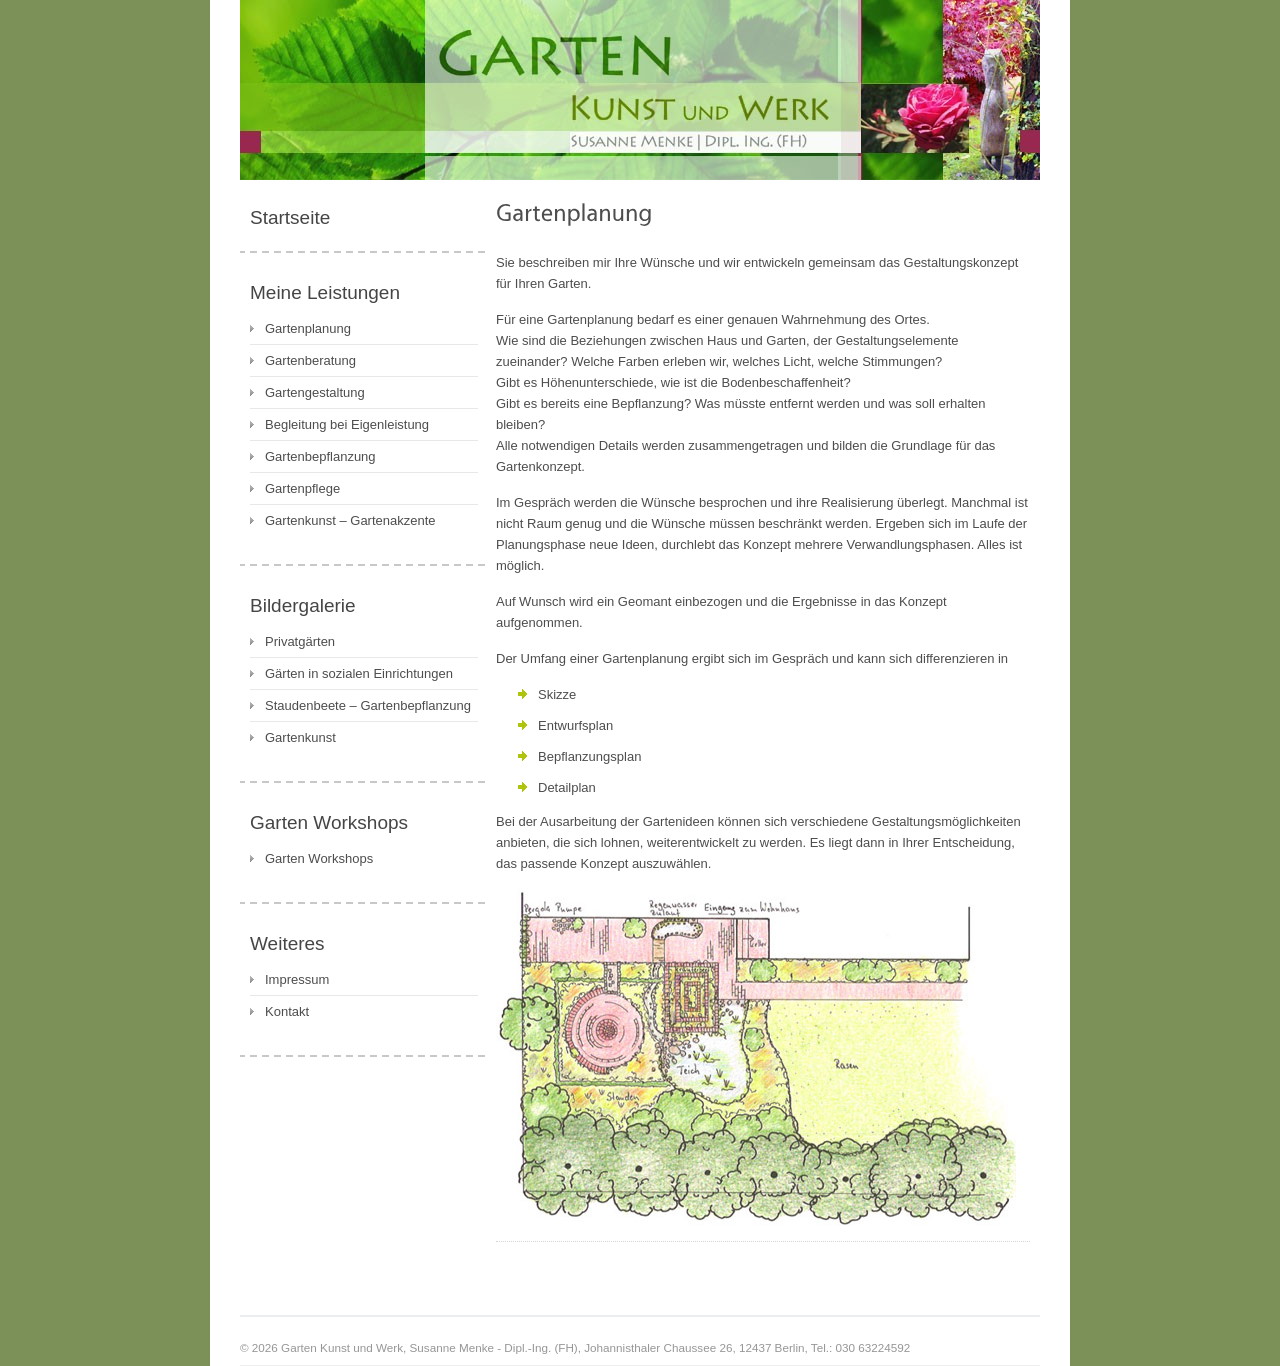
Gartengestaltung (315, 392)
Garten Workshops (319, 858)
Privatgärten (300, 641)
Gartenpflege (302, 488)
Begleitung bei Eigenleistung (347, 424)
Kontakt (287, 1011)
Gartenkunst (300, 737)
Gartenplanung (308, 328)
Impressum (297, 979)
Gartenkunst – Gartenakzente (350, 520)
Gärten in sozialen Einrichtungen (359, 673)
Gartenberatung (310, 360)
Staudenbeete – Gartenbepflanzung (368, 705)
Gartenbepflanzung (320, 456)
